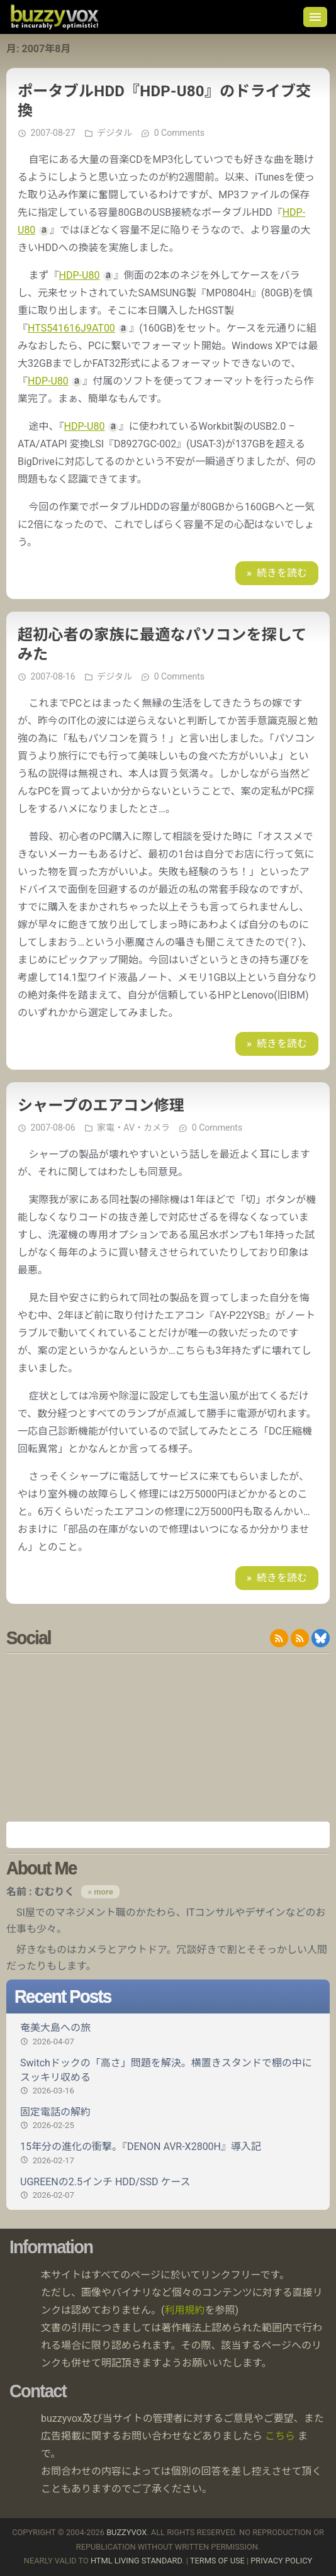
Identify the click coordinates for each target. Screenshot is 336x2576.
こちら (280, 2436)
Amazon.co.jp (168, 1835)
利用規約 (185, 2310)
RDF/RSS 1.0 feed (300, 1638)
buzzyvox (54, 17)
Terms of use (217, 2560)
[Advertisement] (168, 1737)
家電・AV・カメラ (133, 1128)
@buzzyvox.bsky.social (320, 1638)
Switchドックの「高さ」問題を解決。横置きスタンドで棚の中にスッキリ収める (168, 2077)
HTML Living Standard (136, 2560)
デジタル (114, 133)
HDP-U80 (79, 275)
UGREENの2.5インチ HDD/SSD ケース (168, 2188)
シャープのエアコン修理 (101, 1105)
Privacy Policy (281, 2560)
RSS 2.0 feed (279, 1638)
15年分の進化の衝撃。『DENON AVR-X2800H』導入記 (168, 2153)
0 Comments (179, 133)
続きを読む (282, 573)
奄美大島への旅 (168, 2034)
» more (100, 1891)
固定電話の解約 (168, 2118)
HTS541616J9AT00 (71, 328)
